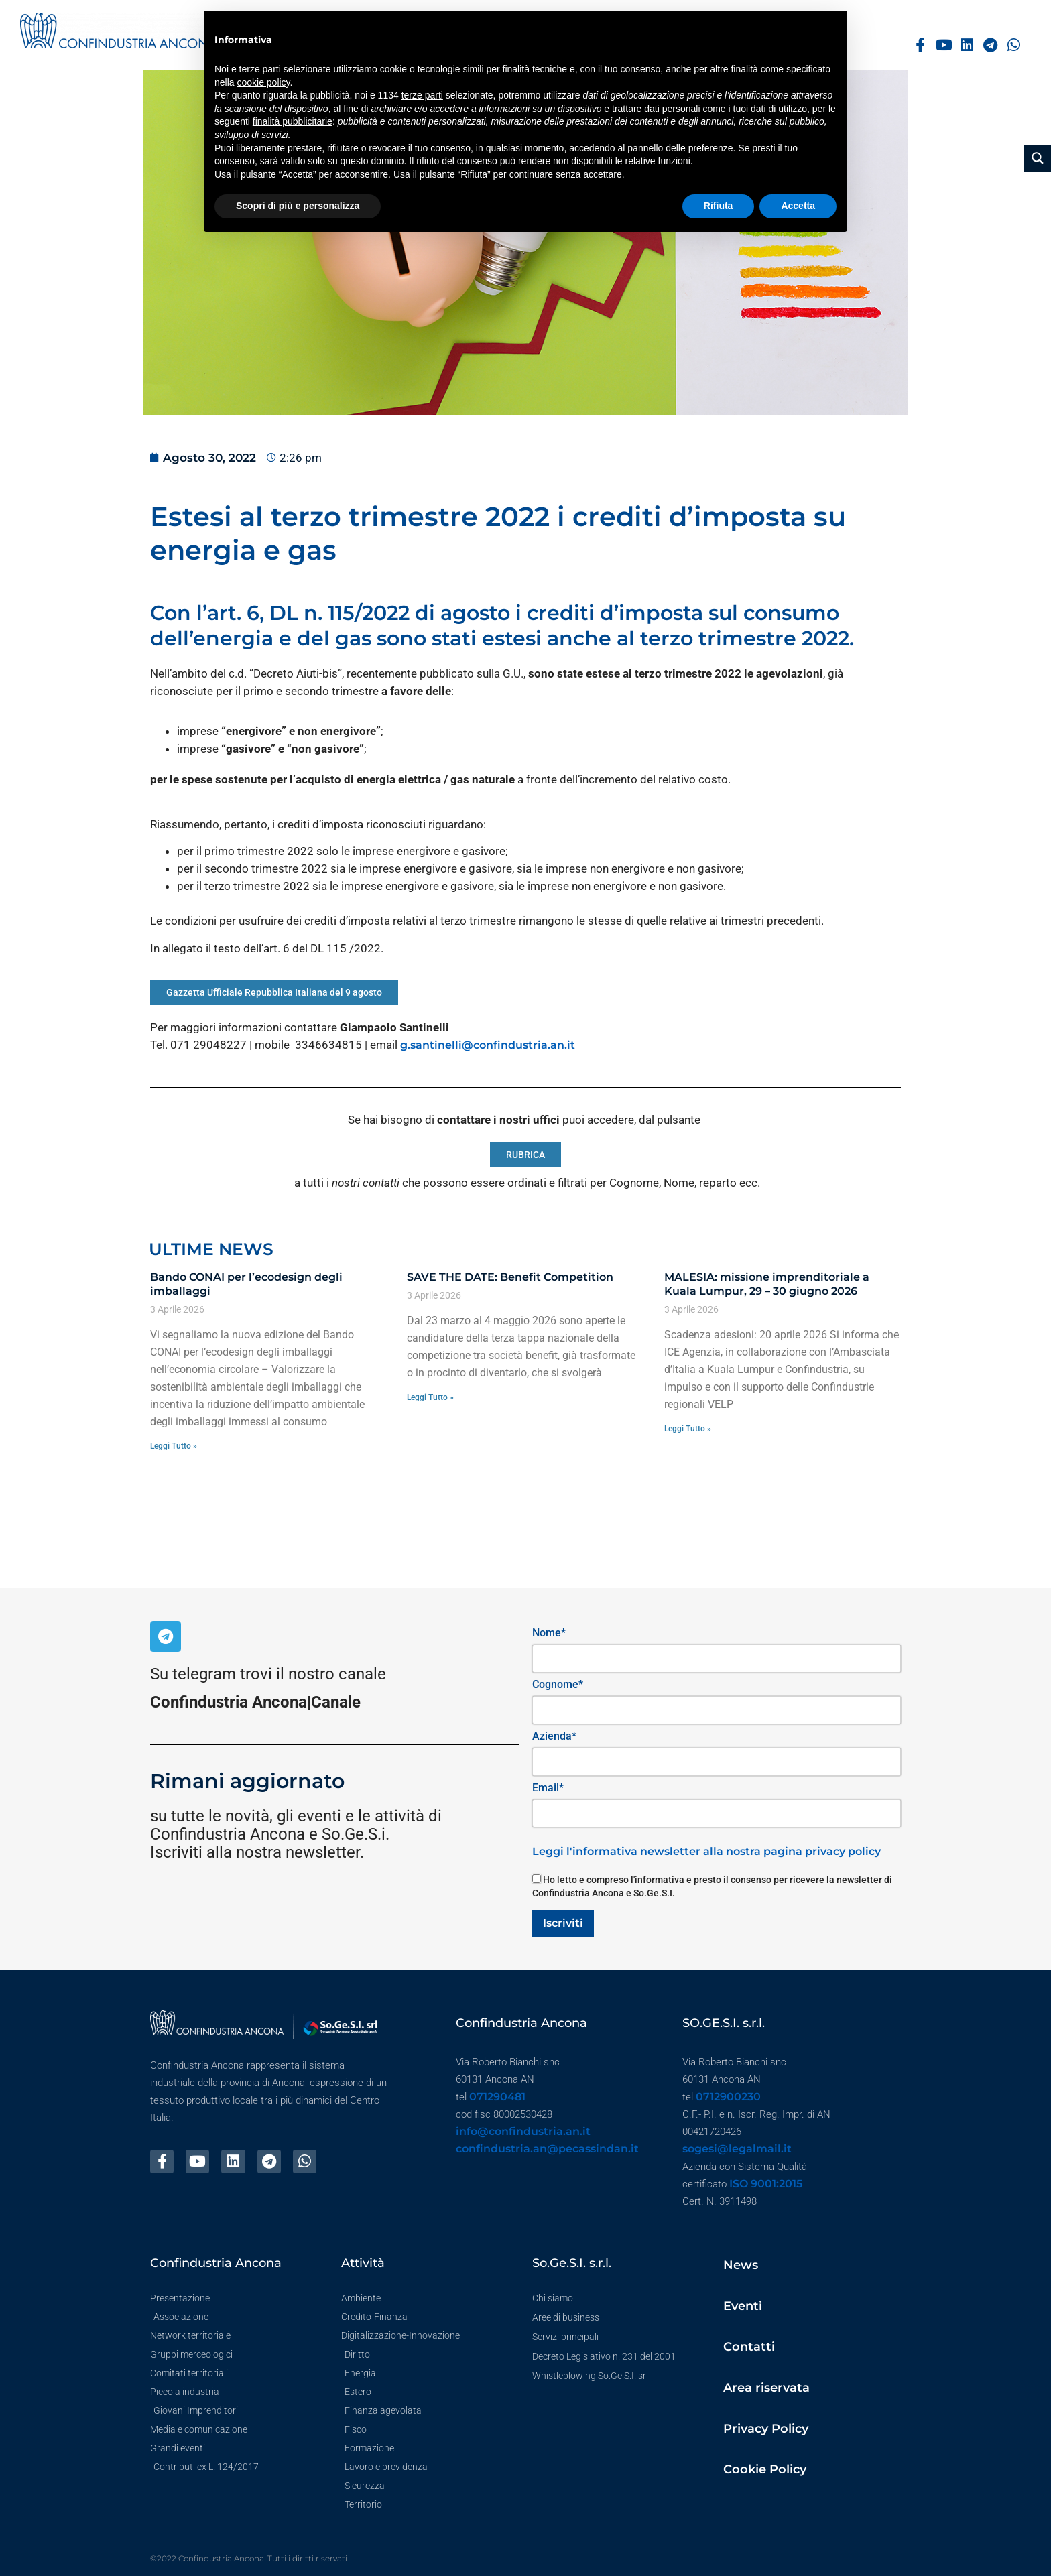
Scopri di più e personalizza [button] (297, 205)
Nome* (549, 1632)
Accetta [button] (798, 205)
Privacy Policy (765, 2428)
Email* (548, 1787)
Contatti (749, 2346)
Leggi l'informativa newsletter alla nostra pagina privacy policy (706, 1851)
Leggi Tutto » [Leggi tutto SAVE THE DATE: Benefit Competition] (430, 1397)
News (740, 2265)
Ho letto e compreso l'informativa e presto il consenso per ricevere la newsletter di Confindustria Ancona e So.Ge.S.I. (712, 1886)
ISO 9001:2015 (765, 2183)
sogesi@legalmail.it (737, 2148)
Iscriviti (563, 1923)
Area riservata (766, 2387)
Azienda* (554, 1736)
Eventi (742, 2306)
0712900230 (728, 2096)
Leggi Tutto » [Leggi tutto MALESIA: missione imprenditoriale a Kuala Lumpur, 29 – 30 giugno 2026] (687, 1428)
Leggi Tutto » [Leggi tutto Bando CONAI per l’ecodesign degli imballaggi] (173, 1446)
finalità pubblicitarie (292, 121)
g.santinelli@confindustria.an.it (487, 1045)
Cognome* (557, 1684)
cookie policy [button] (263, 82)
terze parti (422, 95)
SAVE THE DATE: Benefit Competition (510, 1277)
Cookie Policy (764, 2469)
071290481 (497, 2096)
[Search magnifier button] (1037, 158)
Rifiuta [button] (718, 205)
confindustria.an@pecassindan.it (547, 2148)
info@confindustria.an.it (523, 2131)
